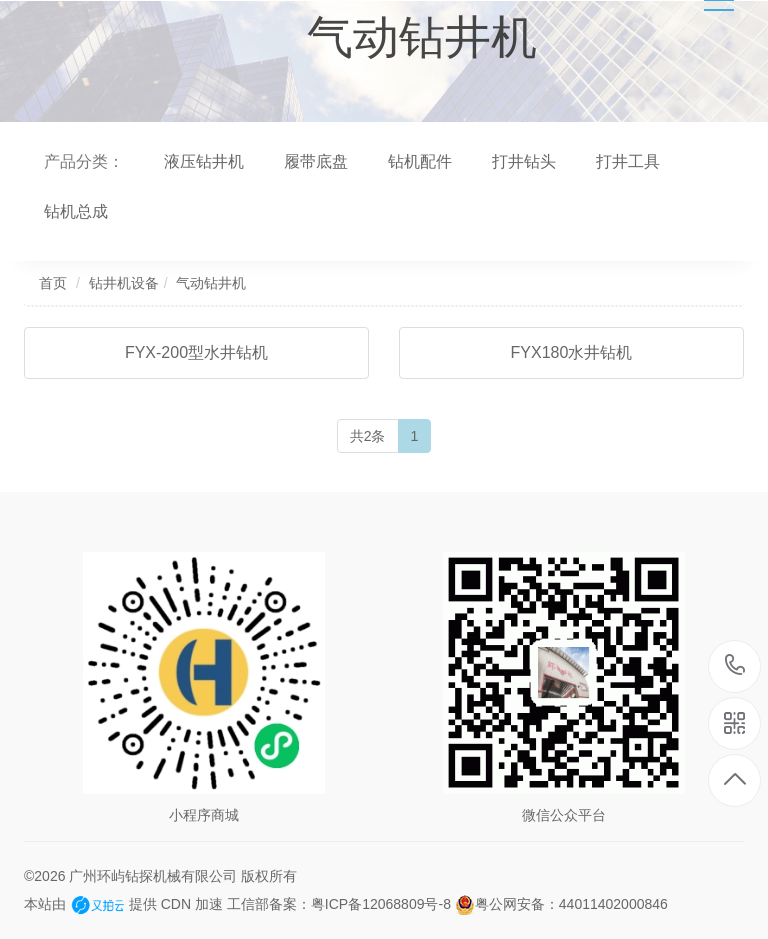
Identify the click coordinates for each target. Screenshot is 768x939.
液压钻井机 (204, 161)
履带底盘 (316, 161)
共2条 (368, 436)
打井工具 (628, 161)
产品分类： (84, 161)
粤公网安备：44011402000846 (561, 904)
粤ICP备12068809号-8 (381, 904)
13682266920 (735, 665)
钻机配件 (420, 161)
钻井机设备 (124, 283)
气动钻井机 (211, 283)
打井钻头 (524, 161)
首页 (53, 283)
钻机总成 (76, 211)
